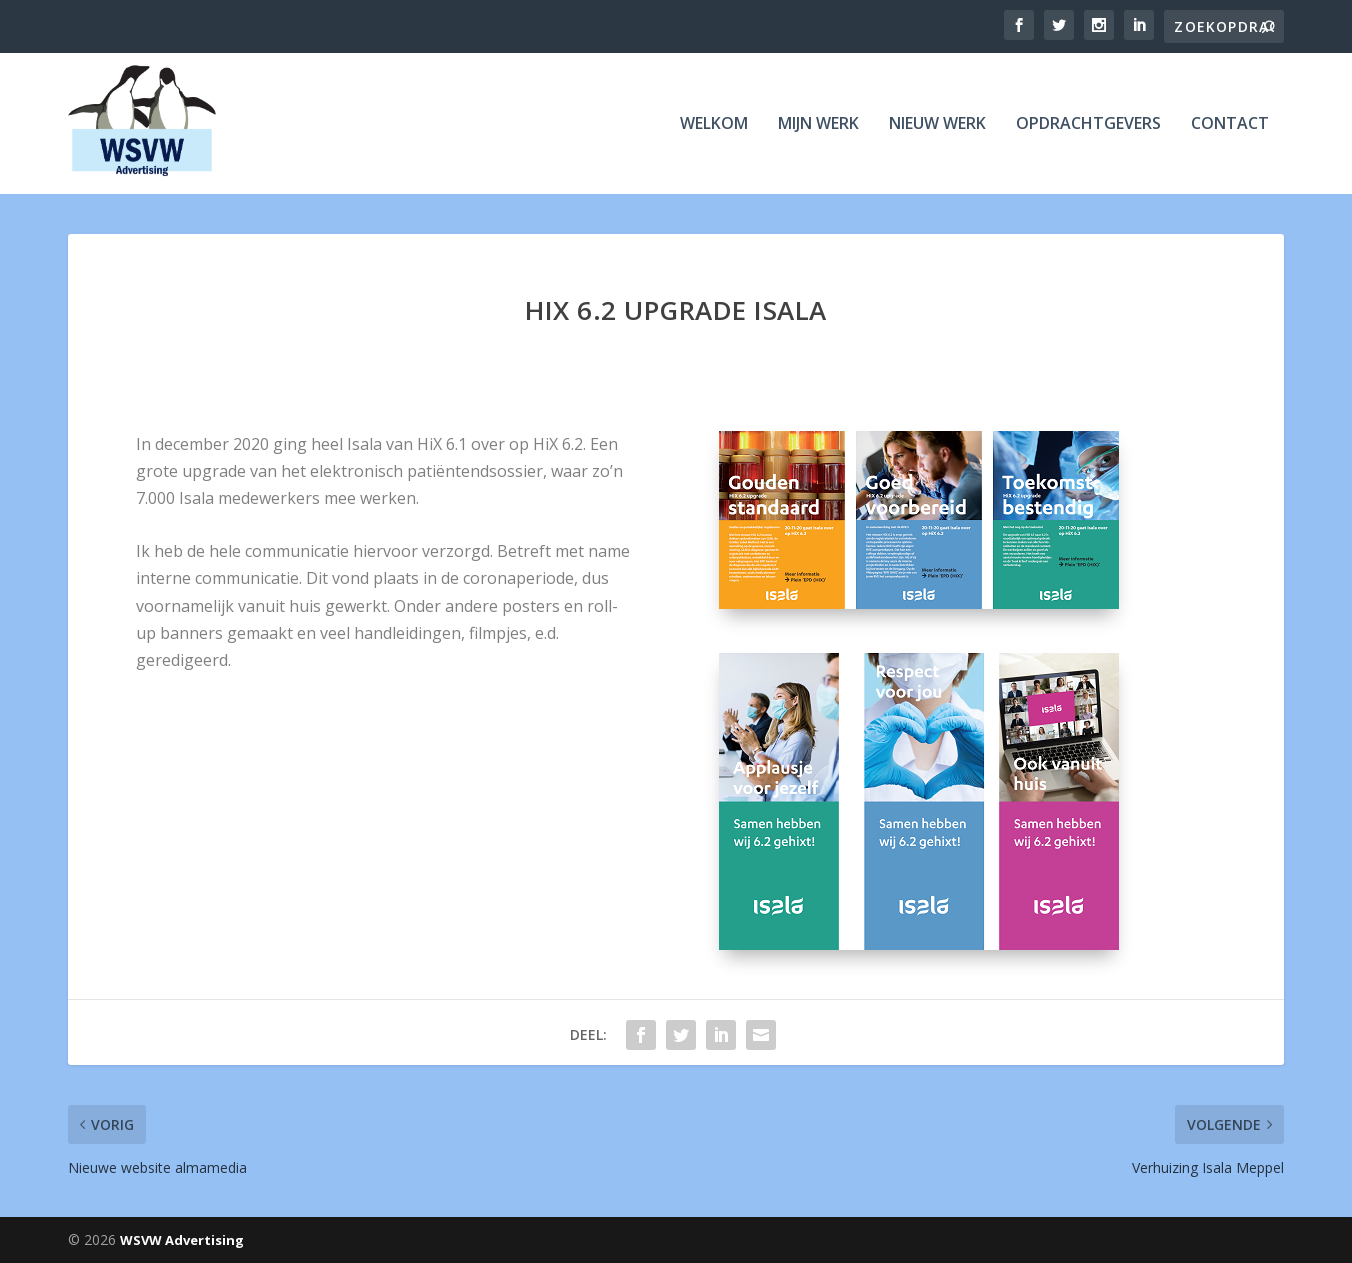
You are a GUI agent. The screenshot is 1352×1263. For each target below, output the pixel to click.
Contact (1230, 124)
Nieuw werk (937, 124)
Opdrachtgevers (1088, 124)
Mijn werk (818, 124)
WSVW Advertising (182, 1240)
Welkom (714, 124)
